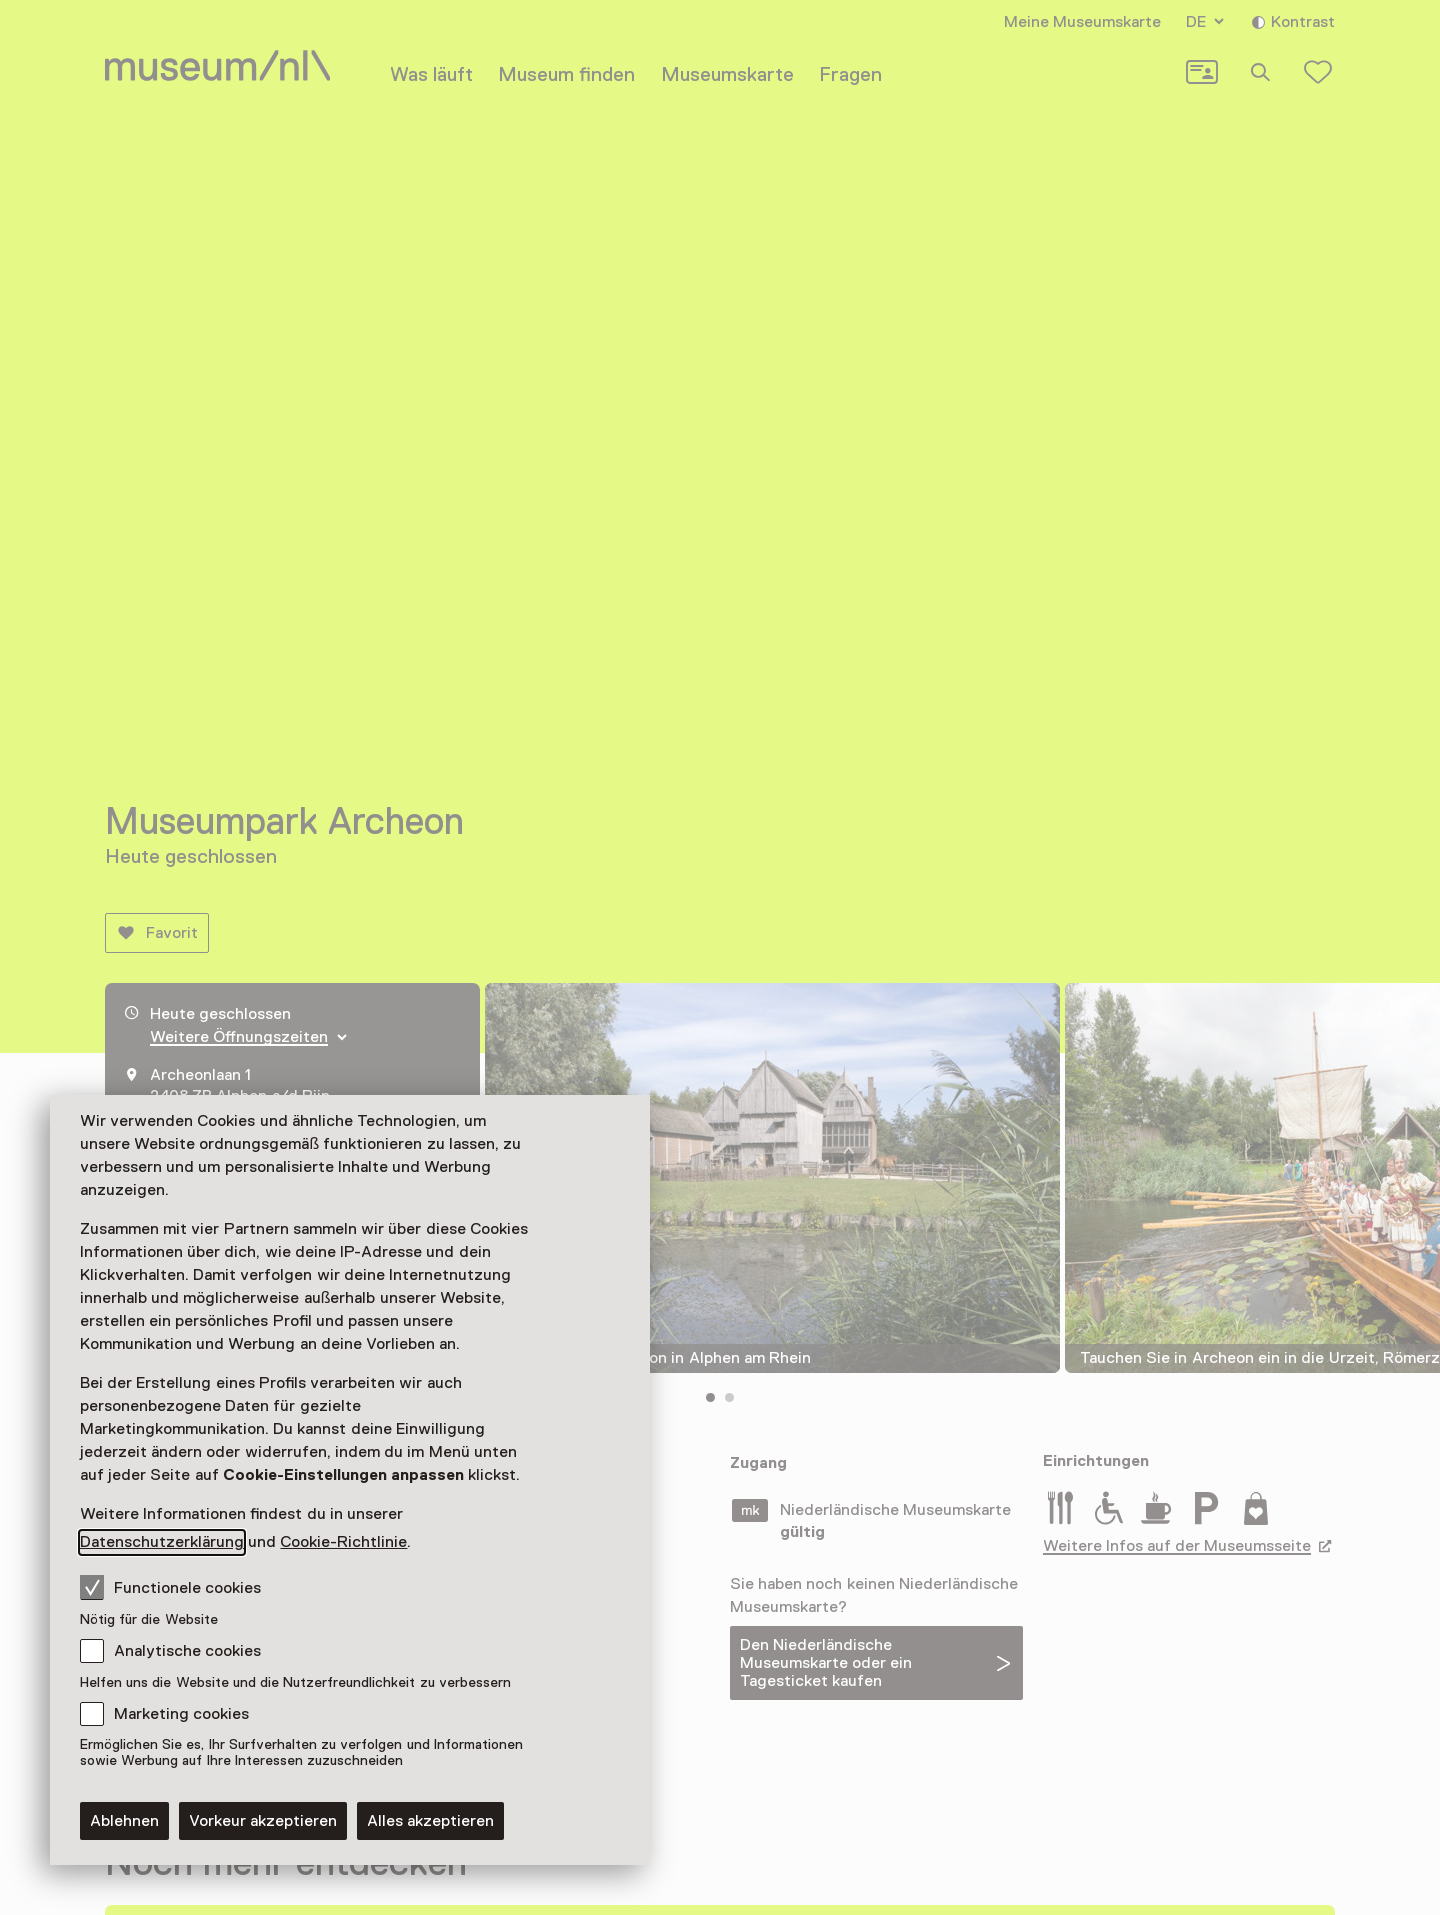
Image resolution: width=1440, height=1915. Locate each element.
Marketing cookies (181, 1714)
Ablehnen (124, 1821)
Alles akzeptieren (430, 1821)
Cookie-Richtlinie (343, 1542)
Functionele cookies (170, 1587)
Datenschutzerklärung (162, 1542)
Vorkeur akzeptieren (263, 1821)
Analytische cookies (187, 1651)
